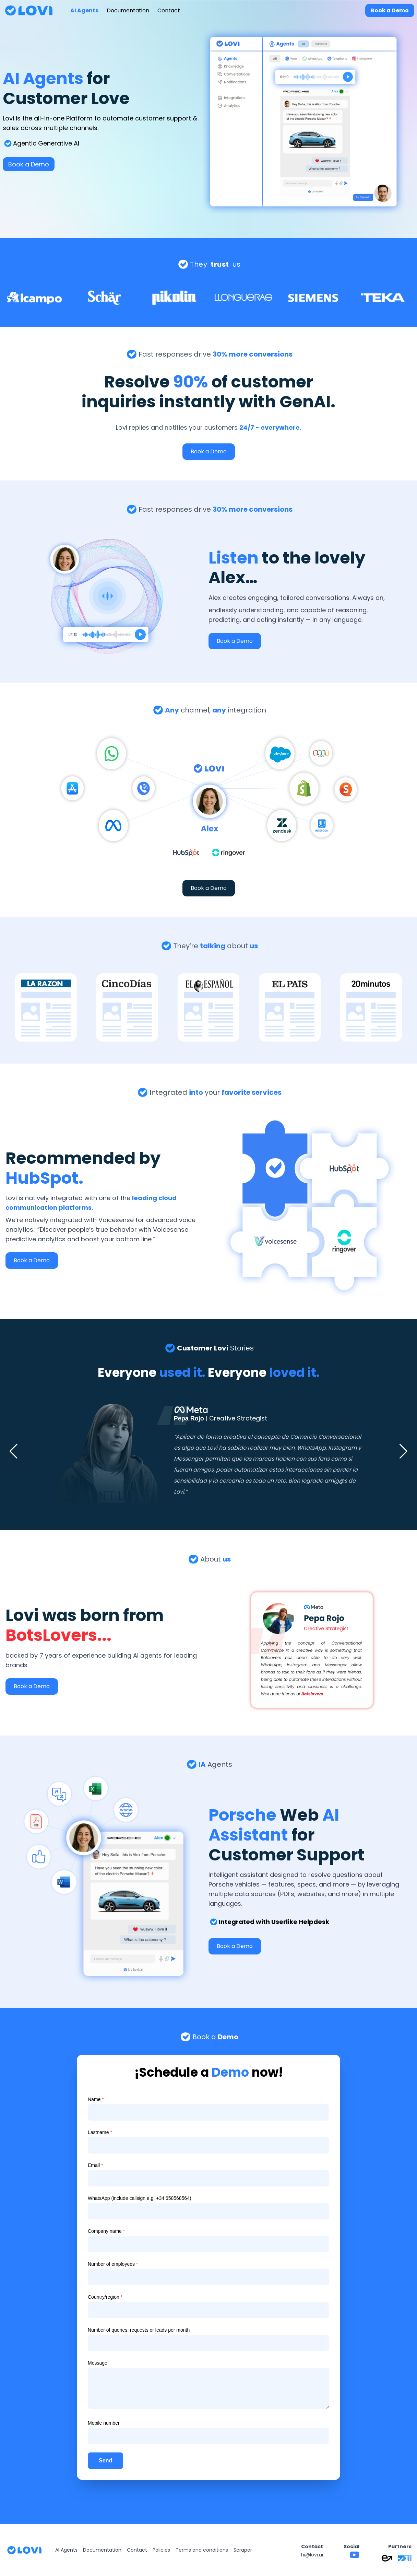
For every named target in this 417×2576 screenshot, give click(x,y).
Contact (168, 10)
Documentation (128, 10)
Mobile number (104, 2423)
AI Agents (84, 10)
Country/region (105, 2297)
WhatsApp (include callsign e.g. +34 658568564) (139, 2198)
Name (96, 2099)
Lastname (100, 2132)
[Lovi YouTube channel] (354, 2554)
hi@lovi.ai (312, 2554)
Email (95, 2165)
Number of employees (113, 2264)
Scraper (243, 2549)
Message (97, 2363)
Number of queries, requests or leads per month (139, 2330)
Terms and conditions (202, 2549)
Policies (161, 2549)
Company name (106, 2231)
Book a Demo (390, 10)
